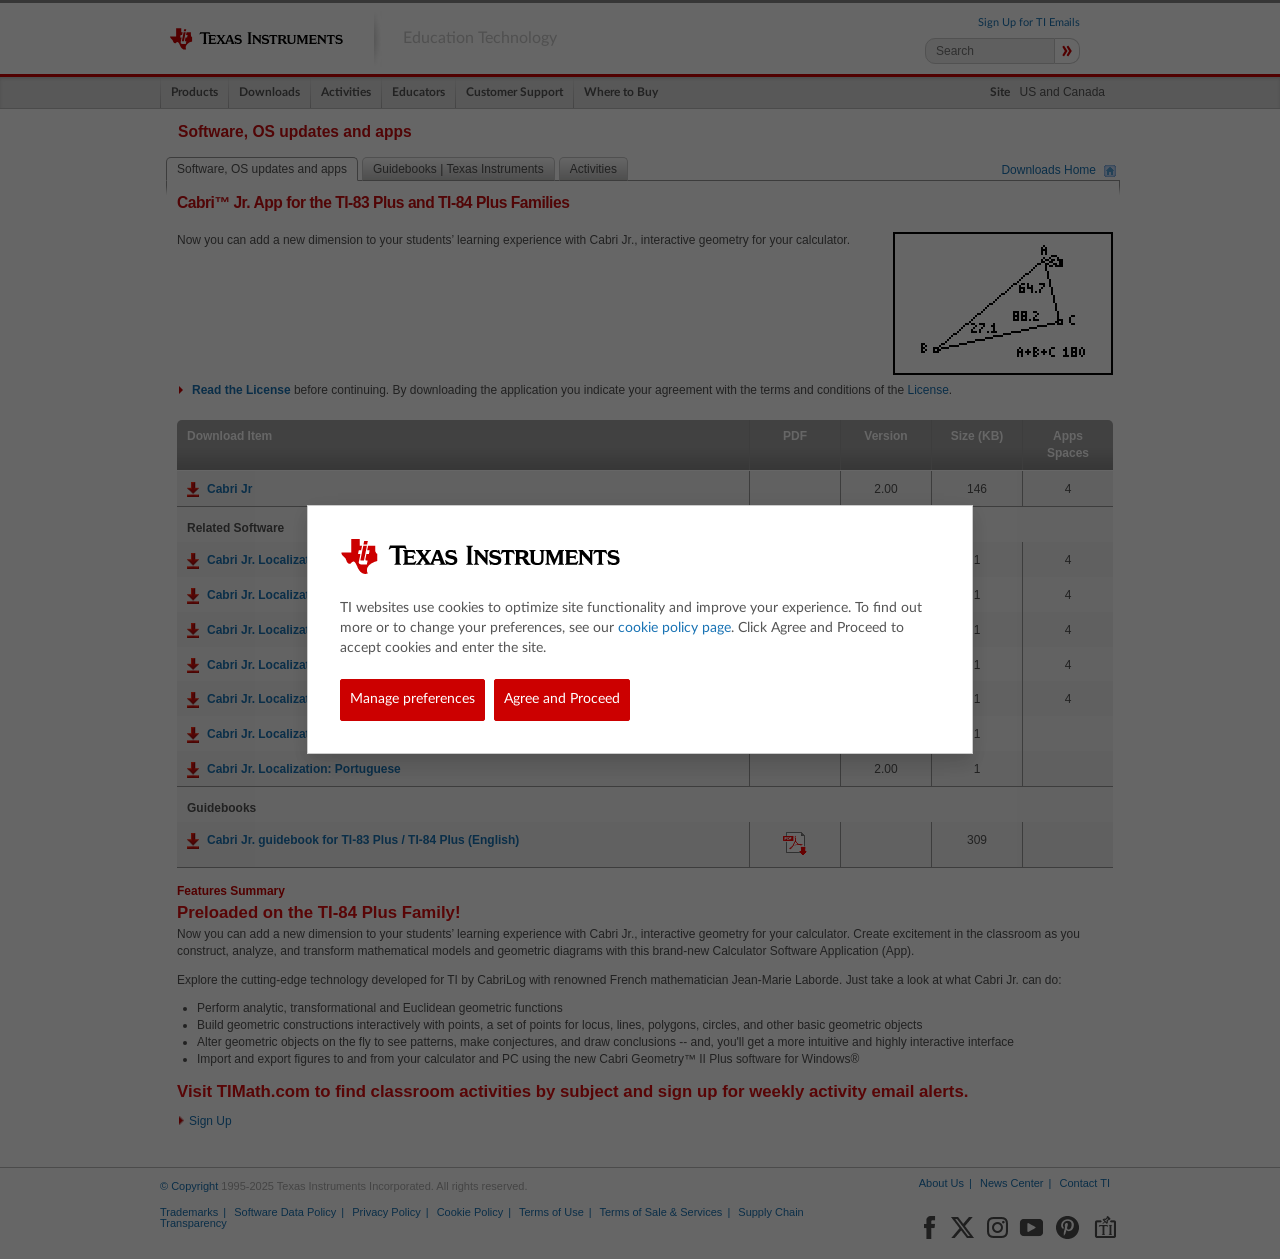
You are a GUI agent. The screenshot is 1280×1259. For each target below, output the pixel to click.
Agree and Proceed (562, 699)
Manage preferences (412, 699)
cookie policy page (674, 628)
